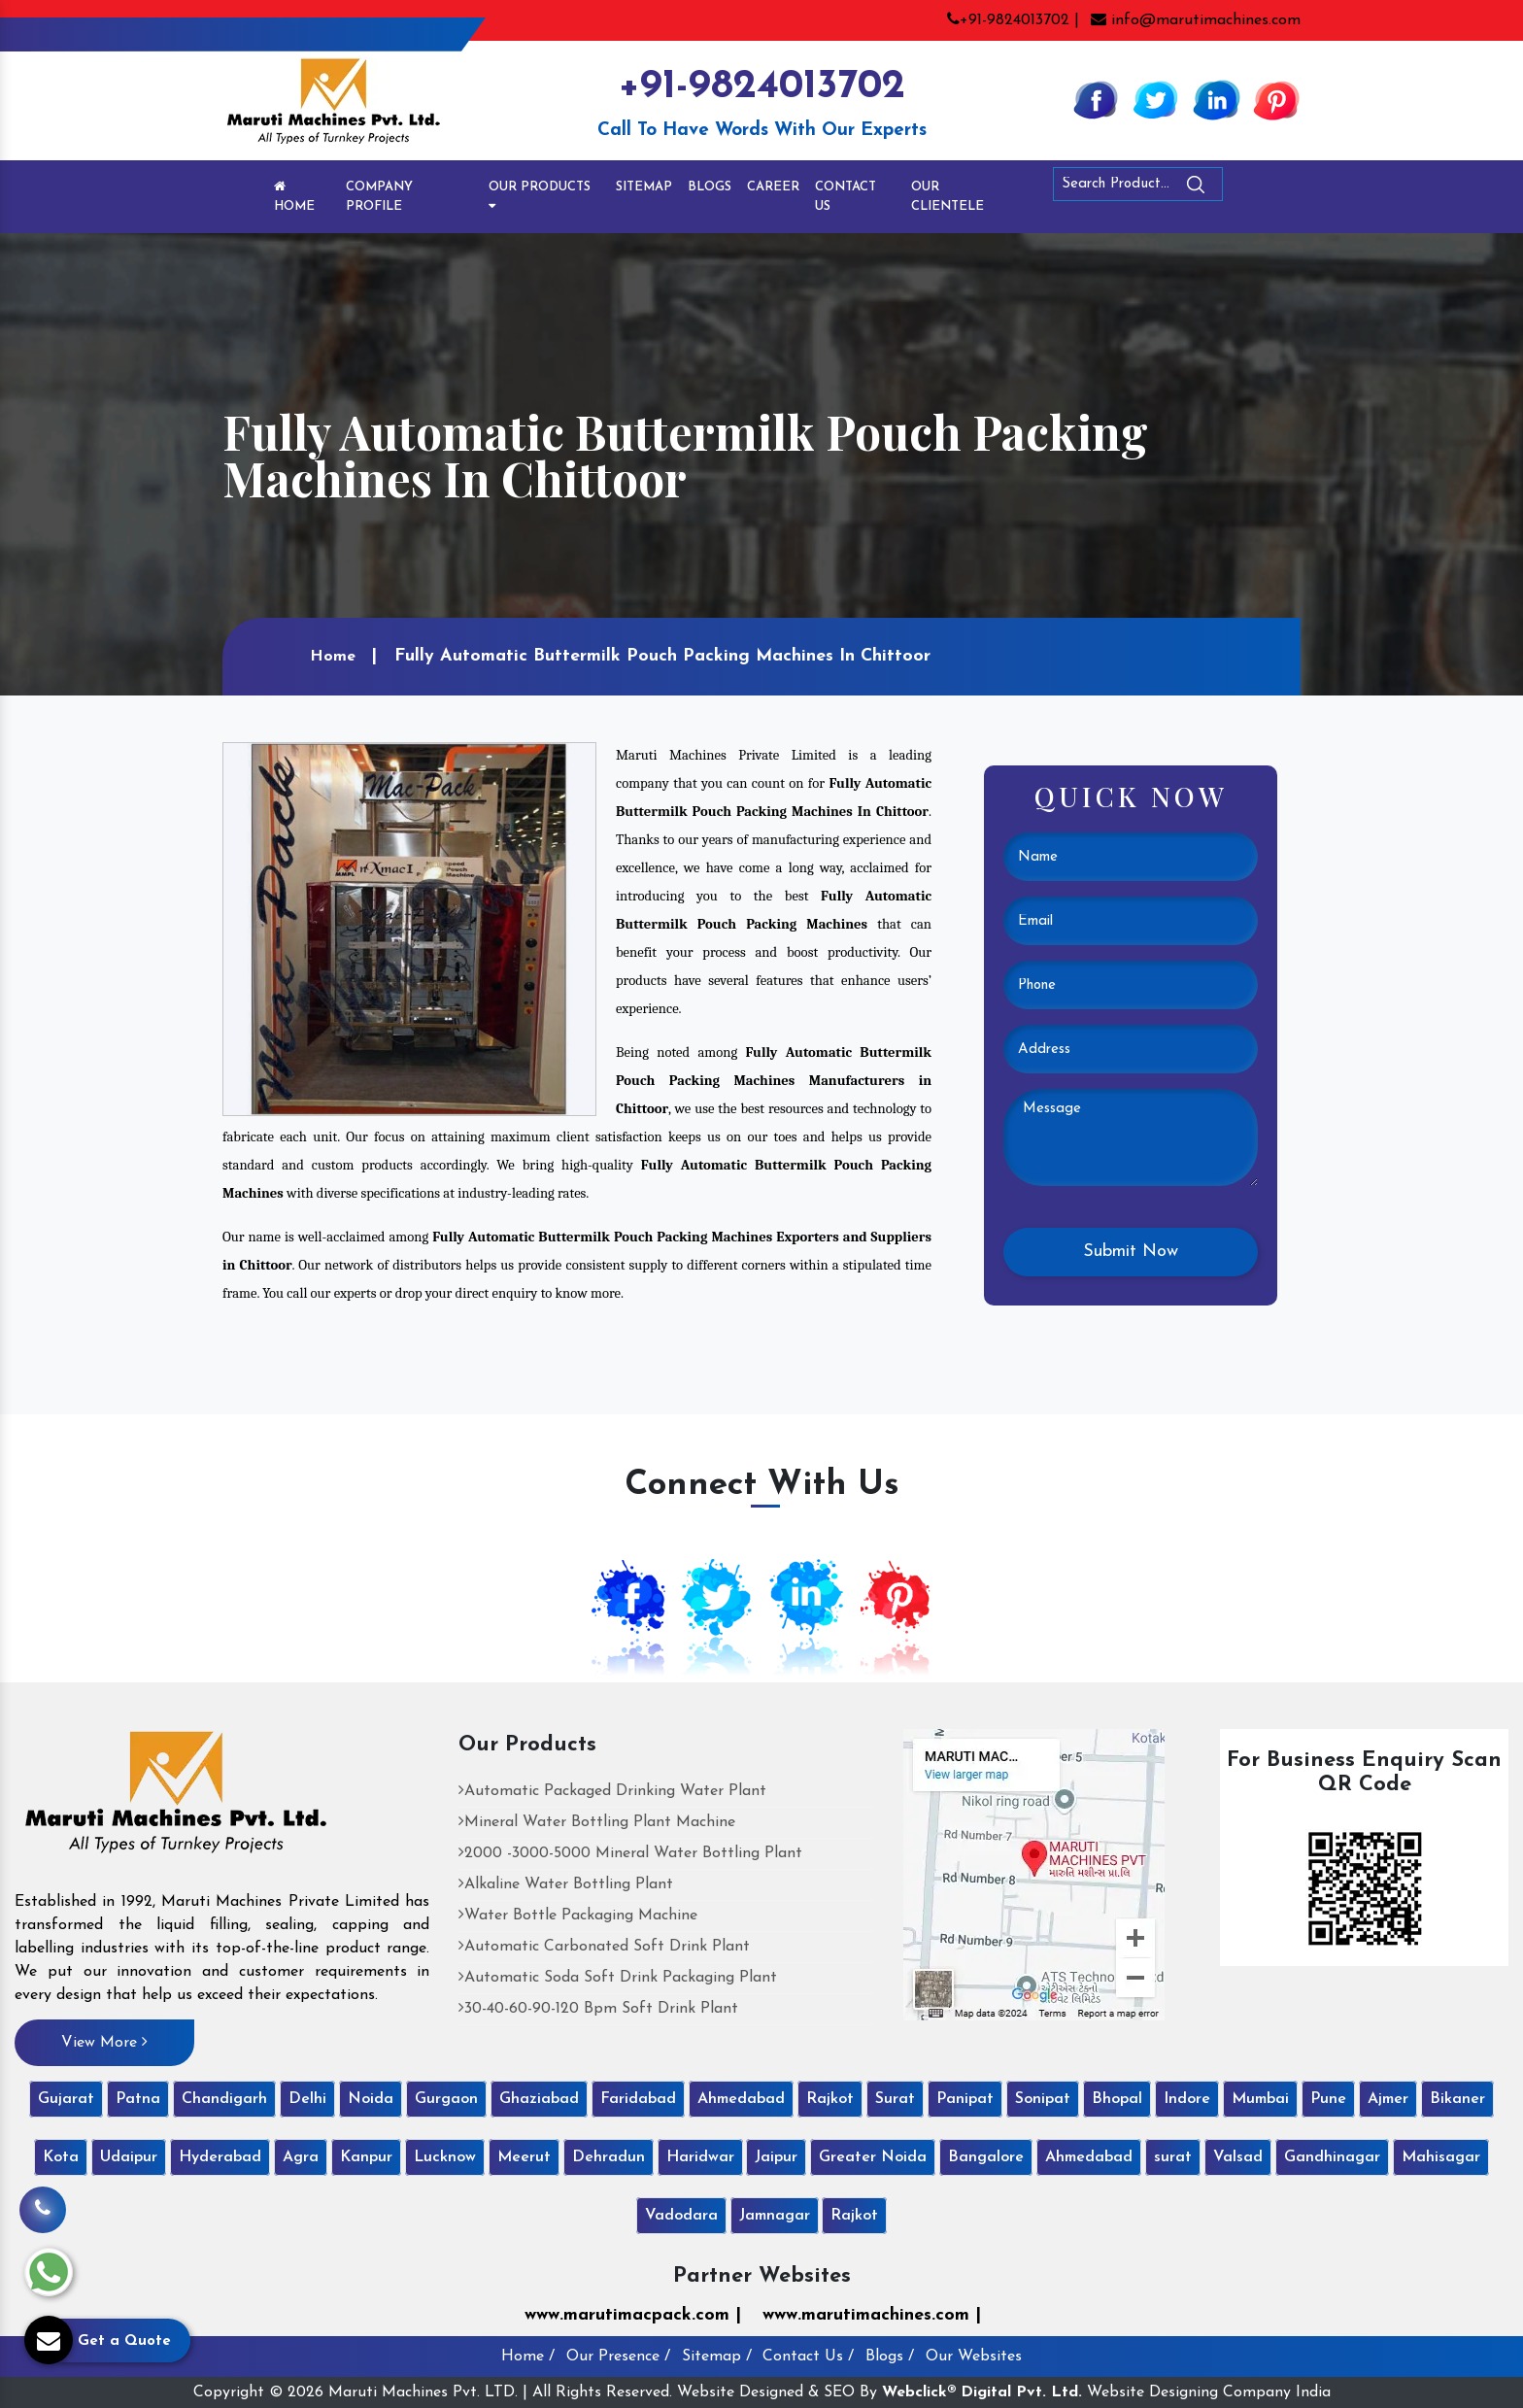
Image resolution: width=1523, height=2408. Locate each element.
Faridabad (638, 2099)
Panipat (965, 2099)
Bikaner (1457, 2099)
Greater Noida (873, 2157)
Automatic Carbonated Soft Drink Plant (604, 1946)
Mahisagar (1441, 2157)
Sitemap (644, 187)
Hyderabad (220, 2157)
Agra (301, 2157)
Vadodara (681, 2215)
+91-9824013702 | (1013, 20)
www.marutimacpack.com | (633, 2315)
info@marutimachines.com (1196, 20)
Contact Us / (808, 2356)
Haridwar (700, 2157)
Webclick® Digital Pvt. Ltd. (982, 2392)
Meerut (524, 2157)
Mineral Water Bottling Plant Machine (596, 1822)
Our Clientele (947, 197)
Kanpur (366, 2157)
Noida (370, 2099)
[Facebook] (1095, 99)
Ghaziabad (539, 2099)
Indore (1187, 2099)
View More (104, 2042)
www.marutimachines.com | (871, 2315)
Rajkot (830, 2099)
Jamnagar (774, 2215)
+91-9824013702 (761, 87)
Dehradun (608, 2157)
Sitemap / (717, 2356)
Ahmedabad (741, 2099)
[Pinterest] (1276, 99)
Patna (138, 2099)
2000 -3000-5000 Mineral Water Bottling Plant (630, 1853)
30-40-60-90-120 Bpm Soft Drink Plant (598, 2009)
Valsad (1238, 2157)
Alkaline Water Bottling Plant (565, 1884)
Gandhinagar (1332, 2157)
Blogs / (889, 2356)
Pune (1328, 2099)
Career (773, 187)
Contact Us (845, 197)
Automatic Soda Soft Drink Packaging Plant (617, 1977)
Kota (61, 2157)
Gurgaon (446, 2099)
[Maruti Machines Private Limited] (176, 1799)
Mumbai (1260, 2099)
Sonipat (1042, 2099)
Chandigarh (224, 2099)
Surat (895, 2099)
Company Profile (379, 197)
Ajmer (1388, 2099)
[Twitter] (1156, 99)
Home (294, 196)
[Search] (1249, 188)
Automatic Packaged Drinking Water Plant (612, 1791)
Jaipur (776, 2157)
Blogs (709, 187)
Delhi (307, 2099)
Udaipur (128, 2157)
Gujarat (66, 2099)
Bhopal (1117, 2099)
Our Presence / (618, 2356)
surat (1173, 2157)
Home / (528, 2356)
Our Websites (974, 2356)
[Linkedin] (1216, 99)
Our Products (540, 196)
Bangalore (986, 2157)
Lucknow (445, 2157)
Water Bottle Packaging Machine (577, 1915)
